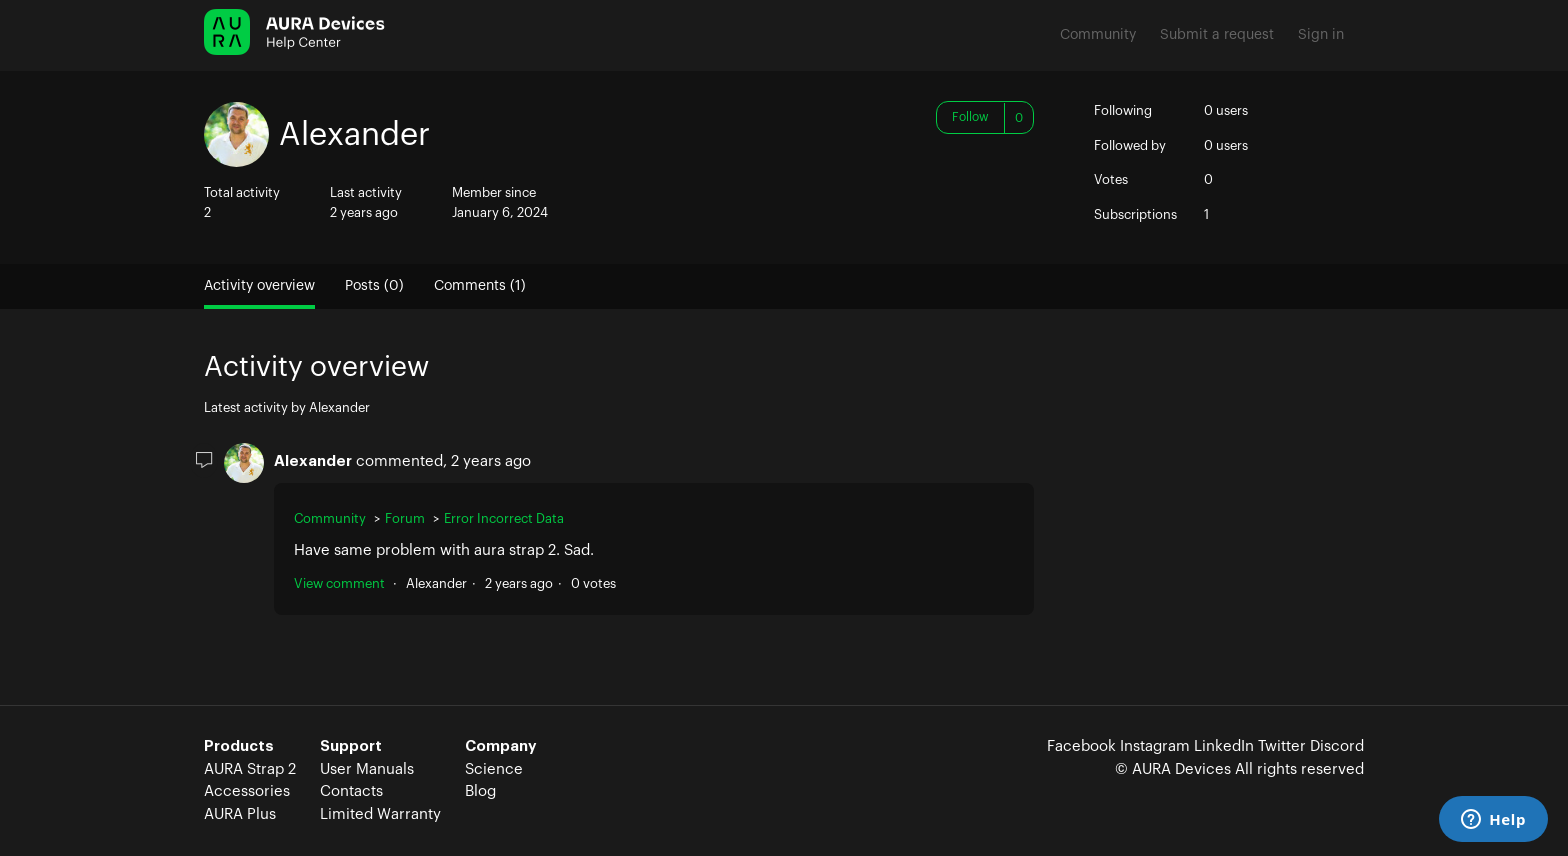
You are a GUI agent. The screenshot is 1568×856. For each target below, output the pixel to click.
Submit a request (1217, 35)
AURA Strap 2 (250, 769)
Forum (405, 518)
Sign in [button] (1321, 35)
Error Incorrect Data (504, 518)
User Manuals (367, 769)
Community (1098, 35)
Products (239, 746)
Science (494, 769)
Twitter (1282, 746)
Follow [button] (970, 117)
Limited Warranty (380, 814)
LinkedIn (1224, 746)
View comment (339, 583)
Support (351, 746)
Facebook (1081, 746)
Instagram (1155, 746)
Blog (480, 791)
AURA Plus (240, 814)
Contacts (351, 791)
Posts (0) (374, 286)
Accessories (247, 791)
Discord (1337, 746)
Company (501, 746)
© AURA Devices (1173, 769)
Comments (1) (480, 286)
